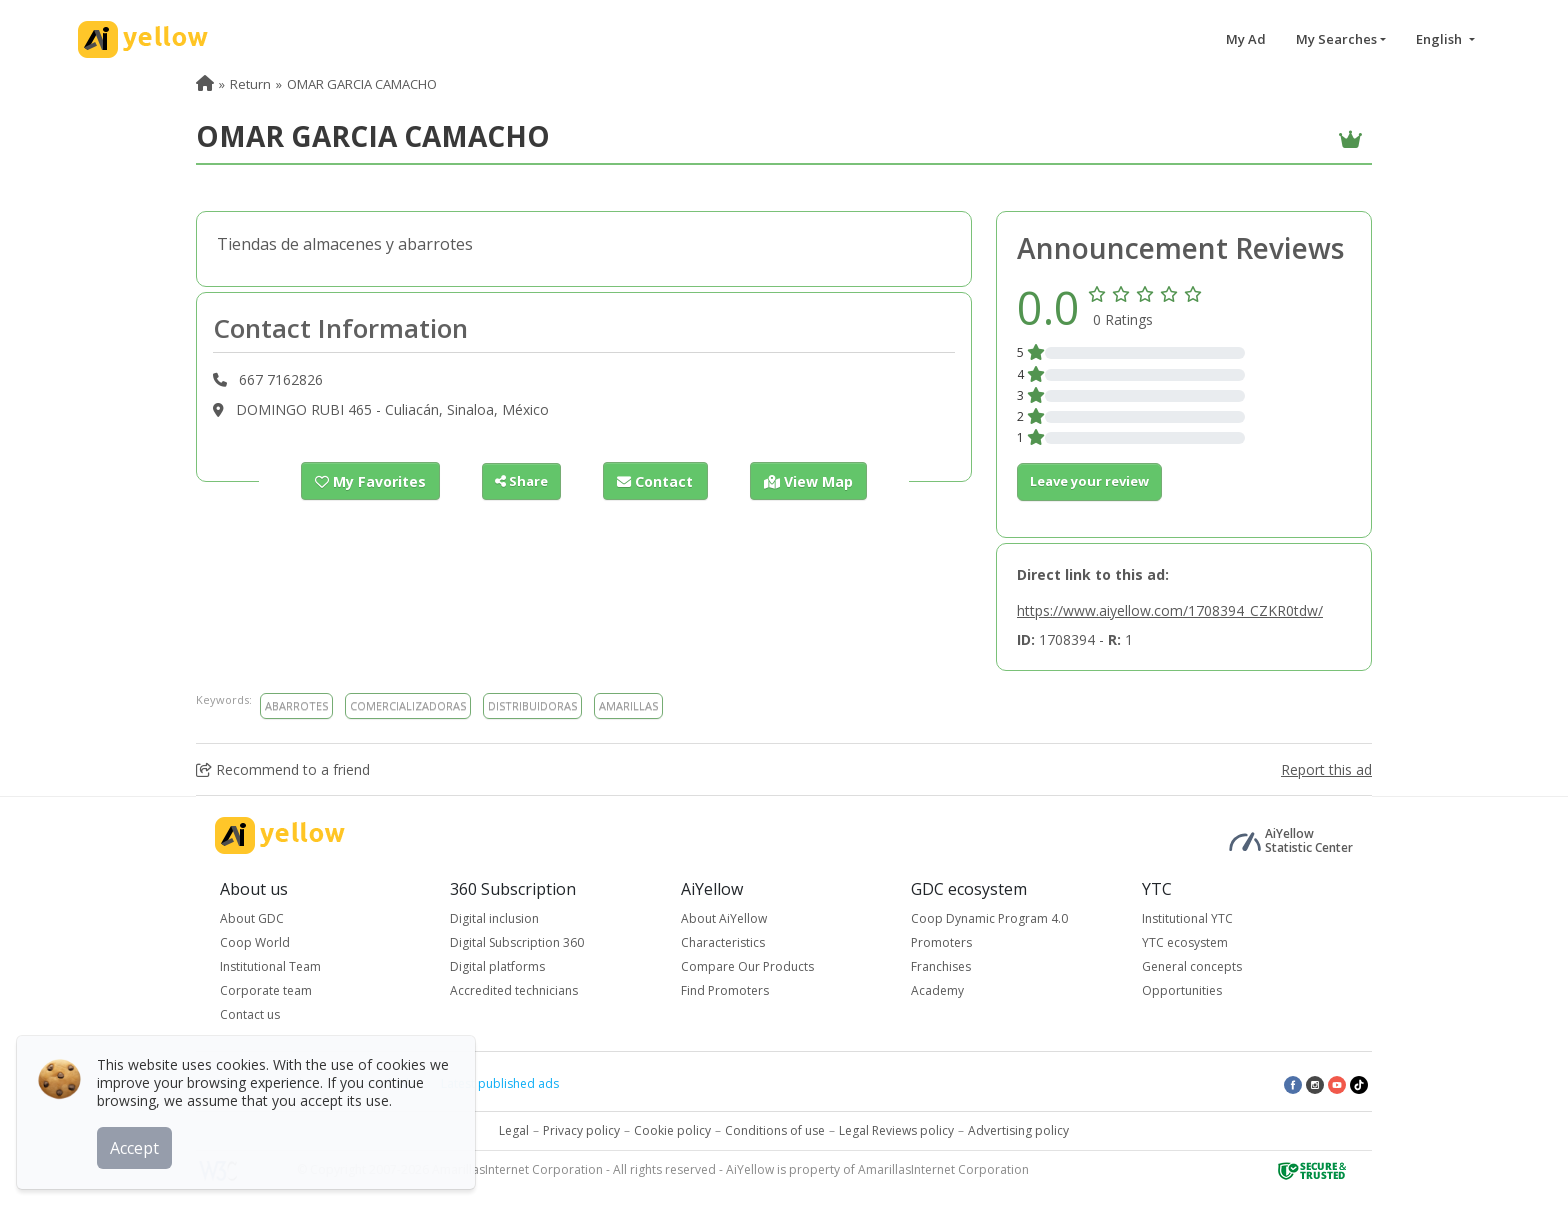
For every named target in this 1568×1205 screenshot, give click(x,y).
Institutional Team (270, 966)
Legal (514, 1130)
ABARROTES (296, 705)
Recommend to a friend (283, 769)
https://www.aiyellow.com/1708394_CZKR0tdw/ (1170, 610)
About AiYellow (724, 918)
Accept (137, 1144)
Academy (937, 990)
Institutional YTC (1187, 918)
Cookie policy (672, 1130)
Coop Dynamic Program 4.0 (989, 918)
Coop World (255, 942)
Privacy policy (581, 1130)
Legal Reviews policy (896, 1130)
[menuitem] (205, 84)
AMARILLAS (628, 705)
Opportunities (1182, 990)
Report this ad (1326, 769)
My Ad (1246, 39)
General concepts (1192, 966)
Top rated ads (374, 1083)
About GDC (252, 918)
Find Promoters (725, 990)
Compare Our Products (747, 966)
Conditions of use (775, 1130)
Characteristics (723, 942)
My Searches (1336, 39)
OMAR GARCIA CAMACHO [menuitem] (362, 84)
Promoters (941, 942)
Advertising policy (1018, 1130)
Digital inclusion (494, 918)
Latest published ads (500, 1083)
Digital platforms (497, 966)
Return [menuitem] (250, 84)
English (1440, 39)
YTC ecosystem (1185, 942)
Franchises (941, 966)
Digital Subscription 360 (517, 942)
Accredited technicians (514, 990)
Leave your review (1089, 481)
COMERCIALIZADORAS (408, 705)
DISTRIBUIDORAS (532, 705)
